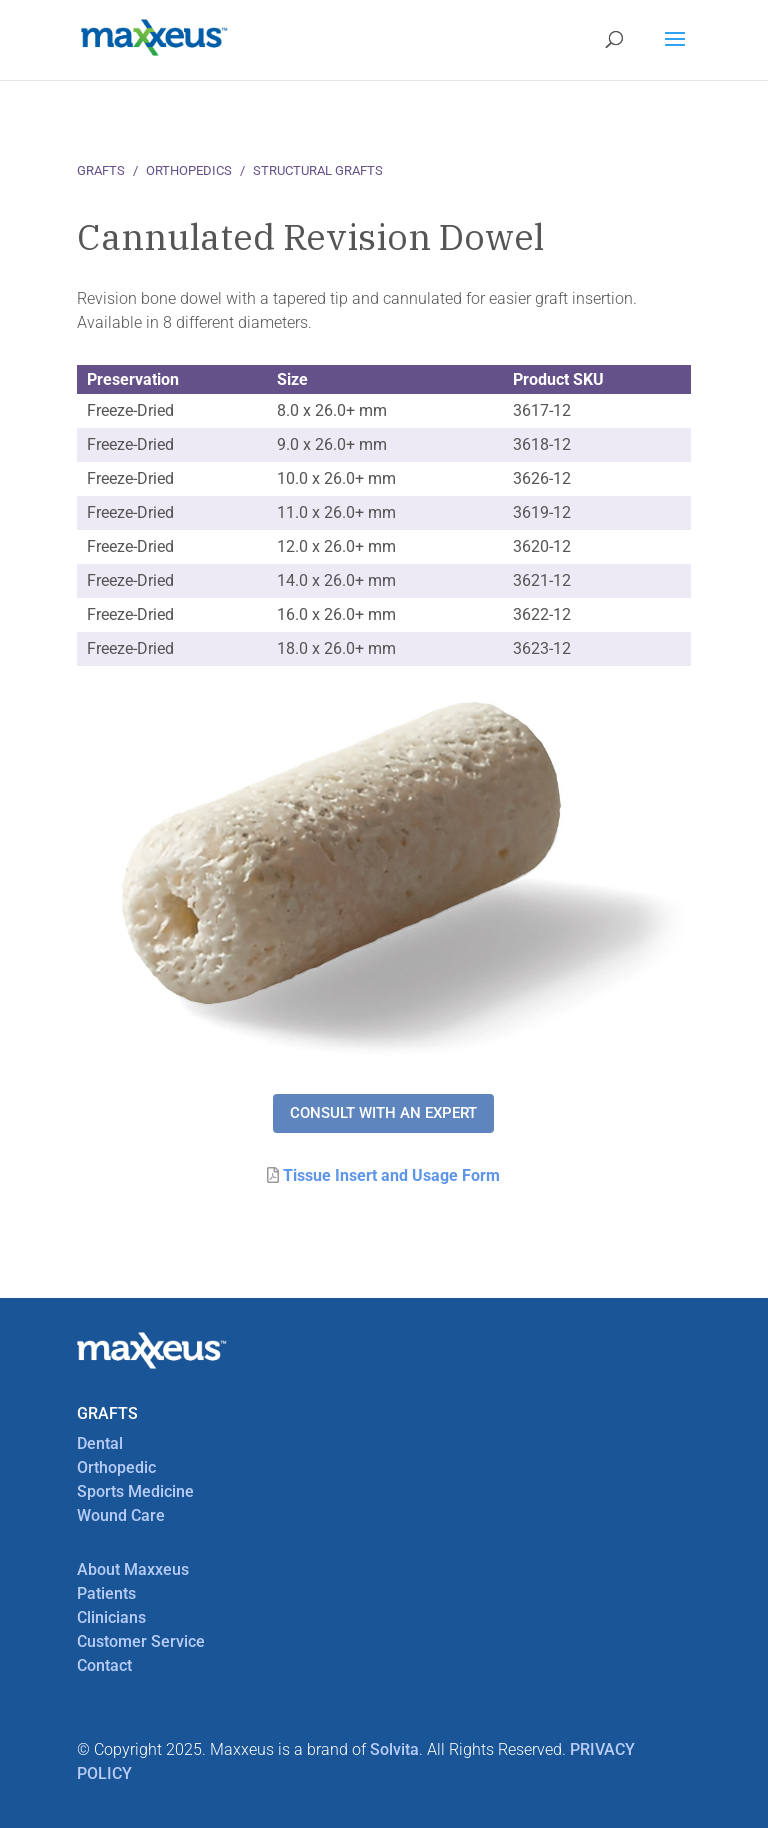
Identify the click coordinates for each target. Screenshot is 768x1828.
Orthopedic (116, 1467)
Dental (100, 1443)
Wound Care (121, 1515)
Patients (106, 1593)
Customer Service (141, 1641)
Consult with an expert (383, 1113)
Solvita (394, 1749)
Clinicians (111, 1617)
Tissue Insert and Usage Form (391, 1175)
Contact (104, 1665)
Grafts (101, 170)
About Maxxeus (133, 1569)
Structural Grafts (318, 170)
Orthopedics (189, 170)
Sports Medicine (135, 1491)
